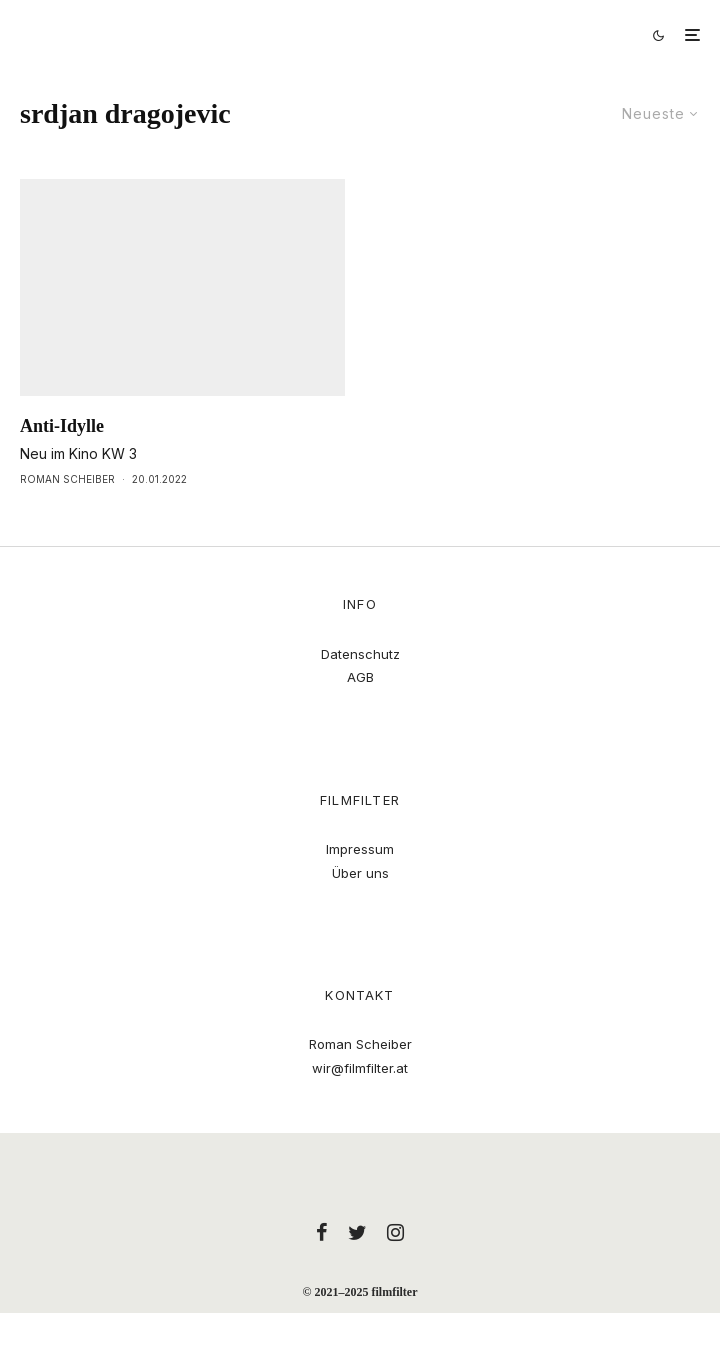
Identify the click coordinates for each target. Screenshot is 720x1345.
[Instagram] (395, 1232)
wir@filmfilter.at (360, 1068)
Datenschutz (360, 654)
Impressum (360, 849)
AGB (360, 677)
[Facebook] (322, 1232)
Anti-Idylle (62, 426)
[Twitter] (357, 1232)
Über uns (360, 873)
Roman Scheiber (67, 479)
